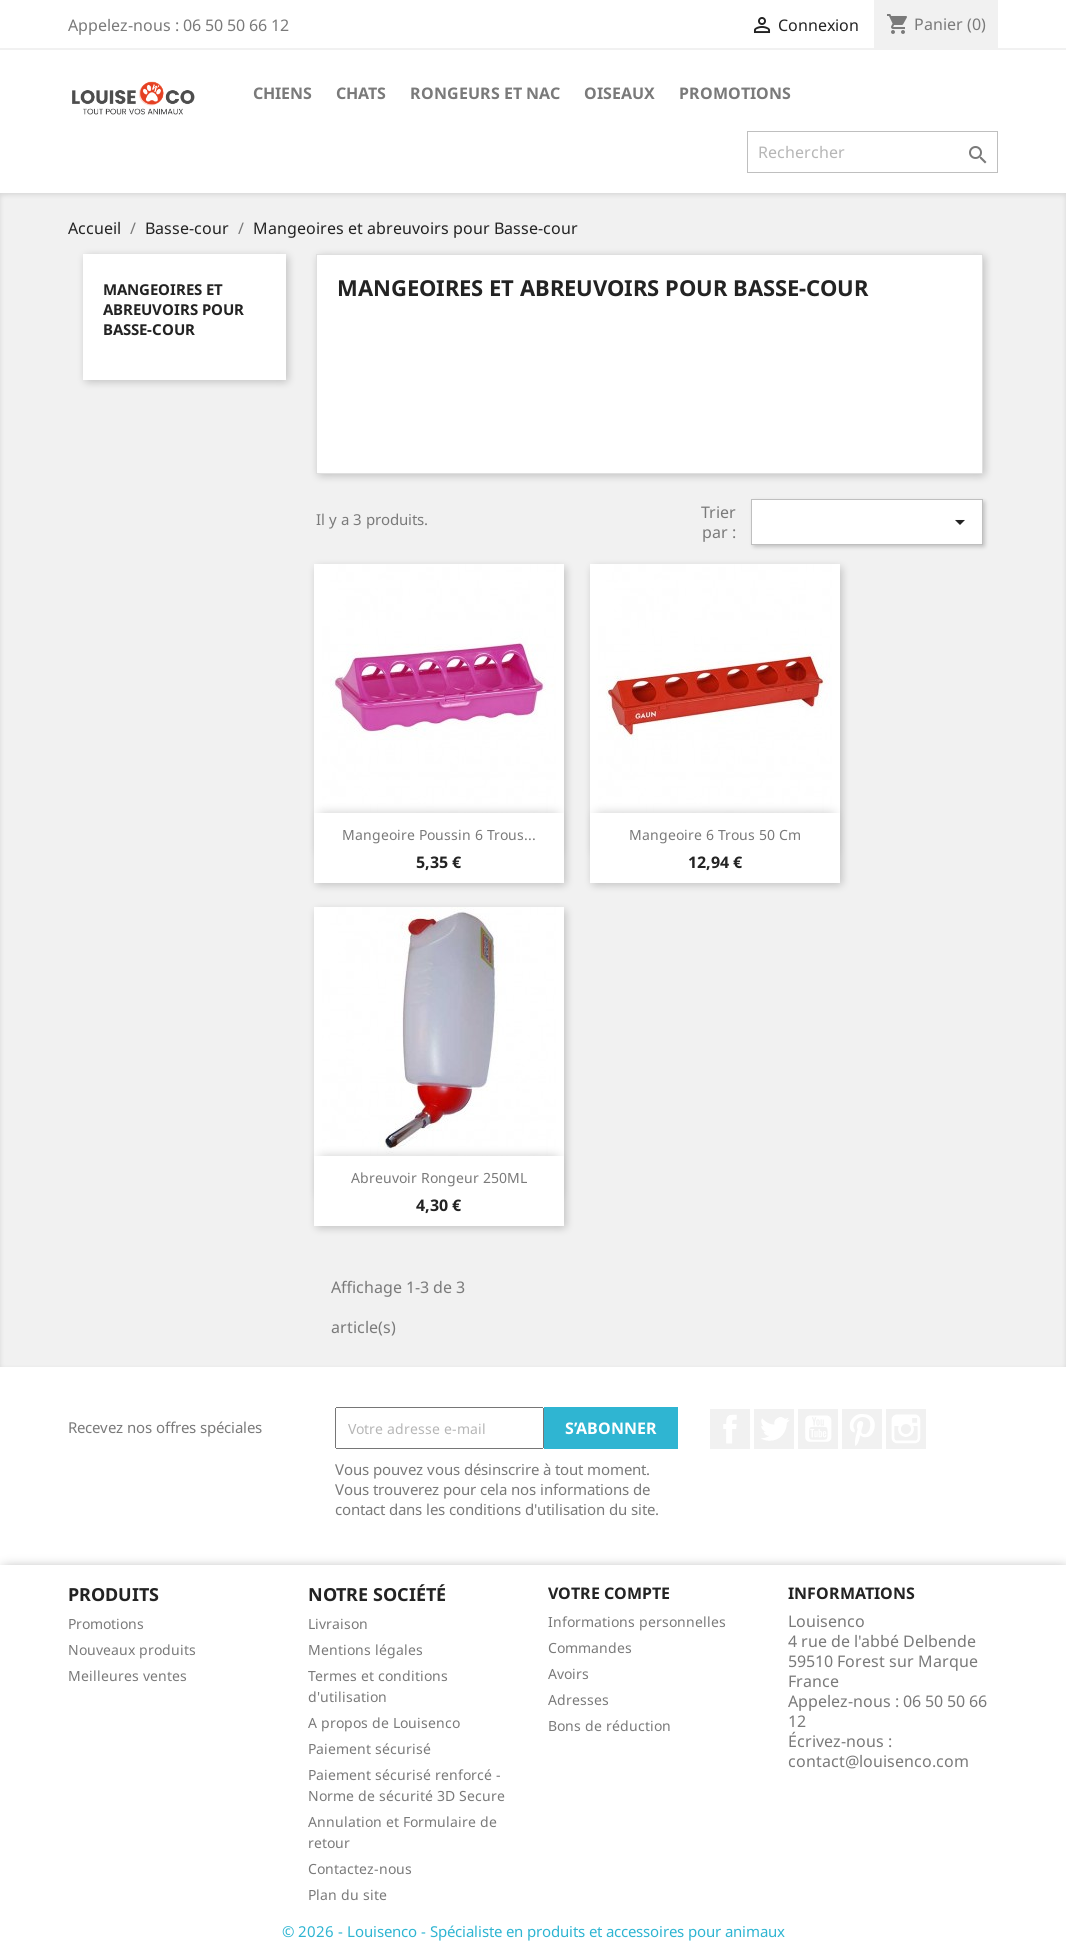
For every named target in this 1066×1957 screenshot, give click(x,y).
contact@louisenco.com (878, 1761)
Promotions (735, 93)
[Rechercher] (872, 152)
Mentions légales (365, 1649)
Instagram (906, 1429)
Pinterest (862, 1429)
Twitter (774, 1429)
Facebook (730, 1429)
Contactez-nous (360, 1868)
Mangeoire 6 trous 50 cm (715, 834)
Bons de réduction (609, 1725)
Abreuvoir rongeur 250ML (439, 1177)
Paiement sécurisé (369, 1748)
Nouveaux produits (132, 1649)
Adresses (578, 1699)
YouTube (818, 1429)
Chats (361, 93)
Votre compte (609, 1593)
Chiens (282, 93)
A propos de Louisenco (384, 1722)
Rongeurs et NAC (485, 93)
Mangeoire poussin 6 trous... (439, 834)
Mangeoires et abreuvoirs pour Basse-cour (173, 309)
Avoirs (568, 1673)
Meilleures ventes (127, 1675)
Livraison (338, 1623)
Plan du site (347, 1894)
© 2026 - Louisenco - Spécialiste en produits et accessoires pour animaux (533, 1931)
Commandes (590, 1647)
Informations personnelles (637, 1621)
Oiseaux (619, 93)
